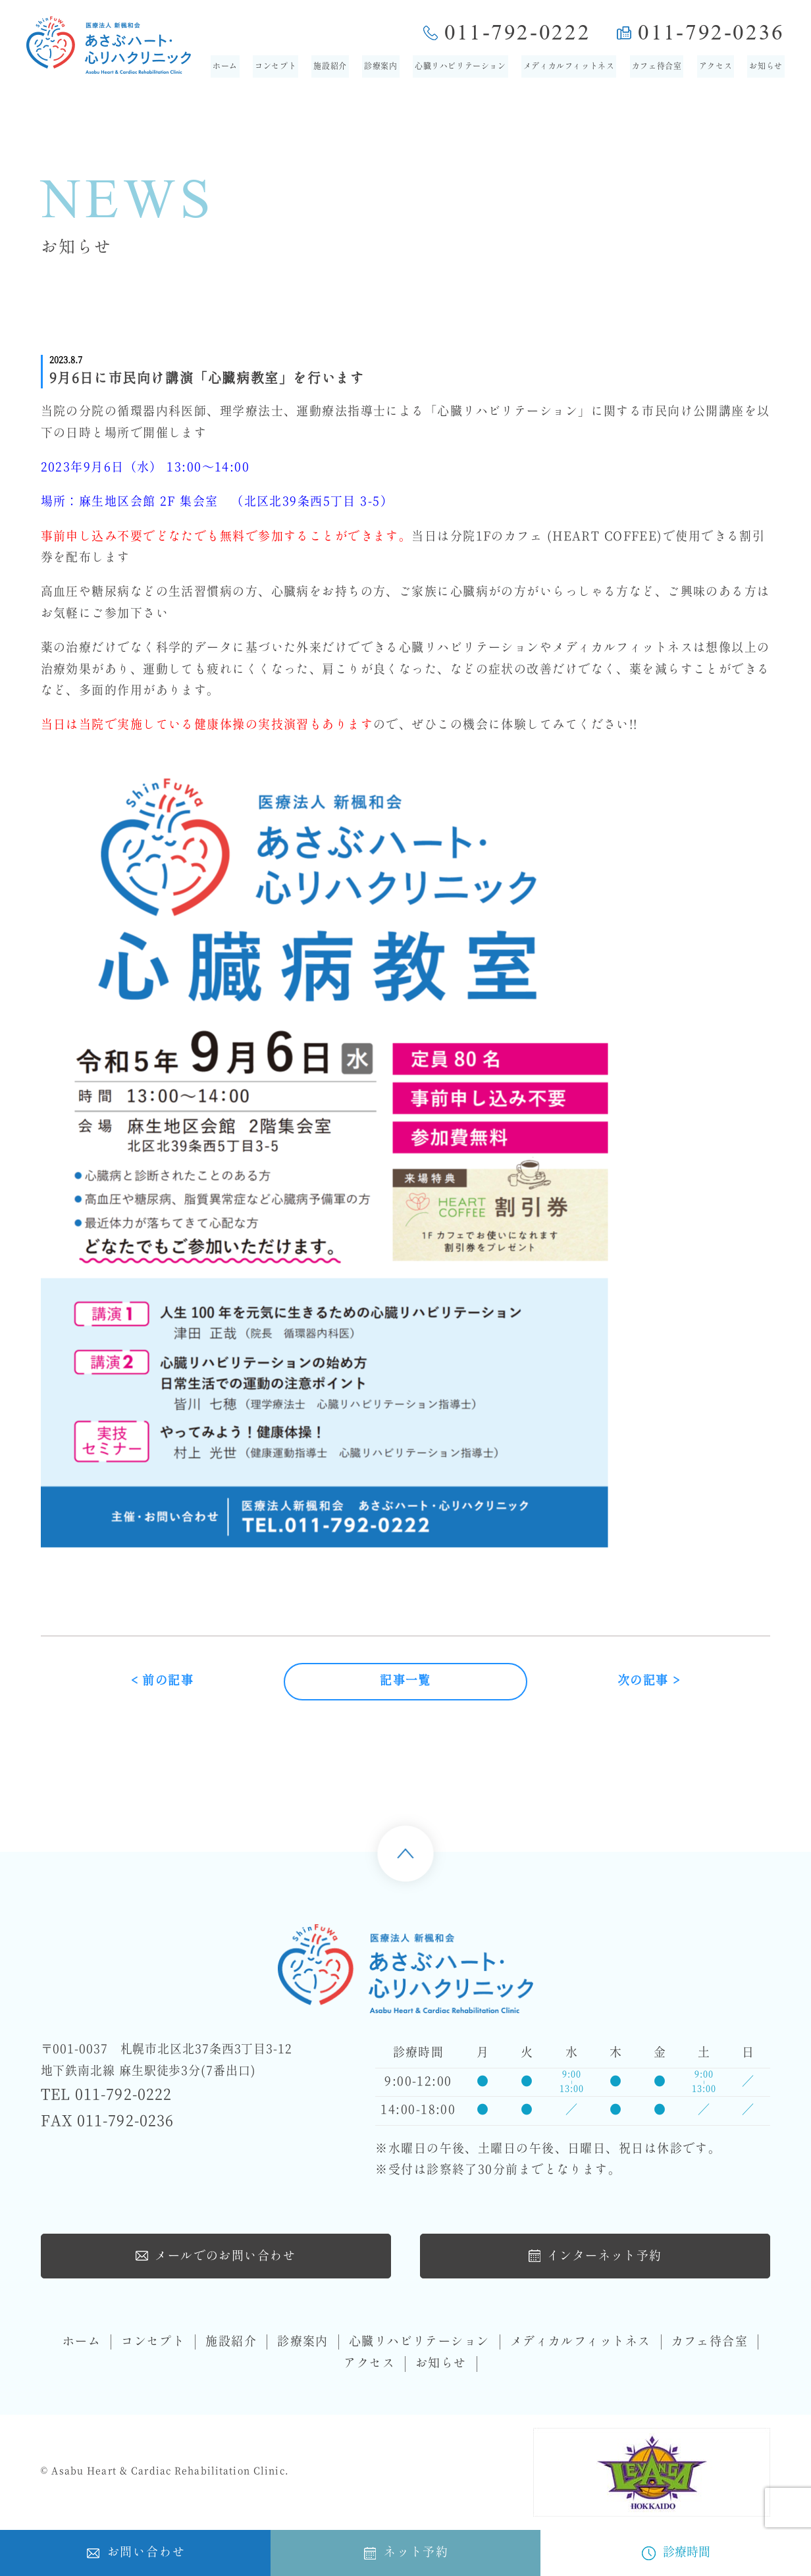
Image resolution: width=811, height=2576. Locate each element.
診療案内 (380, 66)
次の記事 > (649, 1682)
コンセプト (275, 66)
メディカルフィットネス (569, 66)
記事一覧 (405, 1682)
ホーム (225, 66)
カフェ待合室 (657, 66)
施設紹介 (329, 66)
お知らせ (765, 66)
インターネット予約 (595, 2255)
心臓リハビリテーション (460, 66)
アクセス (715, 66)
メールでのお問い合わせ (216, 2255)
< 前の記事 (162, 1682)
